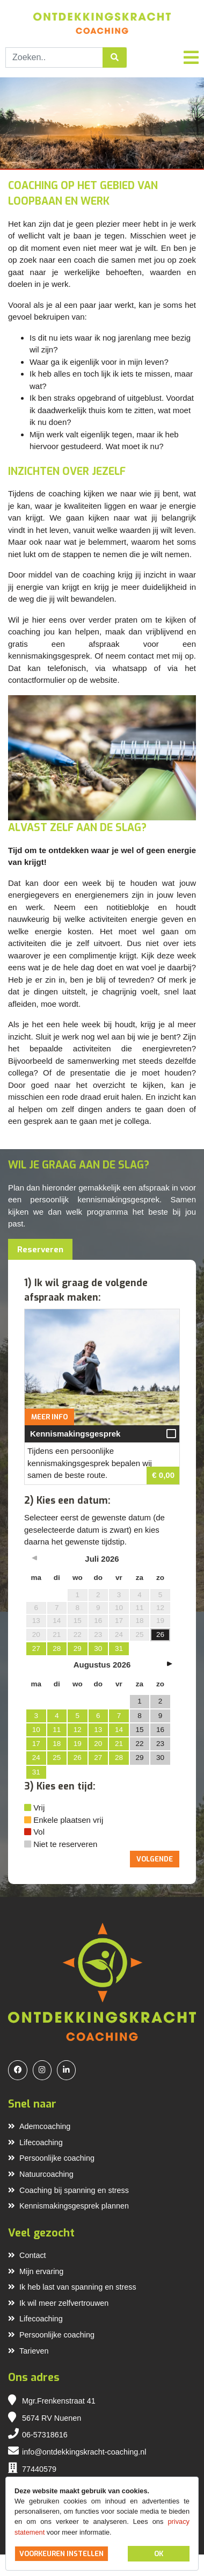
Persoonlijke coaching (51, 2158)
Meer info (49, 1417)
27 (36, 1648)
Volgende (154, 1859)
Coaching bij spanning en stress (68, 2190)
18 (57, 1744)
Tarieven (28, 2351)
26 (78, 1758)
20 (98, 1744)
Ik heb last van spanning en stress (72, 2287)
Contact (27, 2255)
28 (57, 1648)
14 (119, 1730)
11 (57, 1730)
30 (98, 1648)
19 (78, 1744)
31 (119, 1648)
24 (36, 1758)
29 (78, 1648)
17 (36, 1744)
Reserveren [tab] (40, 1249)
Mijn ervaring (35, 2271)
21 (119, 1744)
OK (158, 2553)
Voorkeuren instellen (61, 2553)
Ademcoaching (39, 2126)
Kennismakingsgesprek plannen (68, 2206)
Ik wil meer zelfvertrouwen (58, 2303)
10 (36, 1730)
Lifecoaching (35, 2142)
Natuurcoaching (41, 2174)
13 (98, 1730)
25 (57, 1758)
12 (78, 1730)
